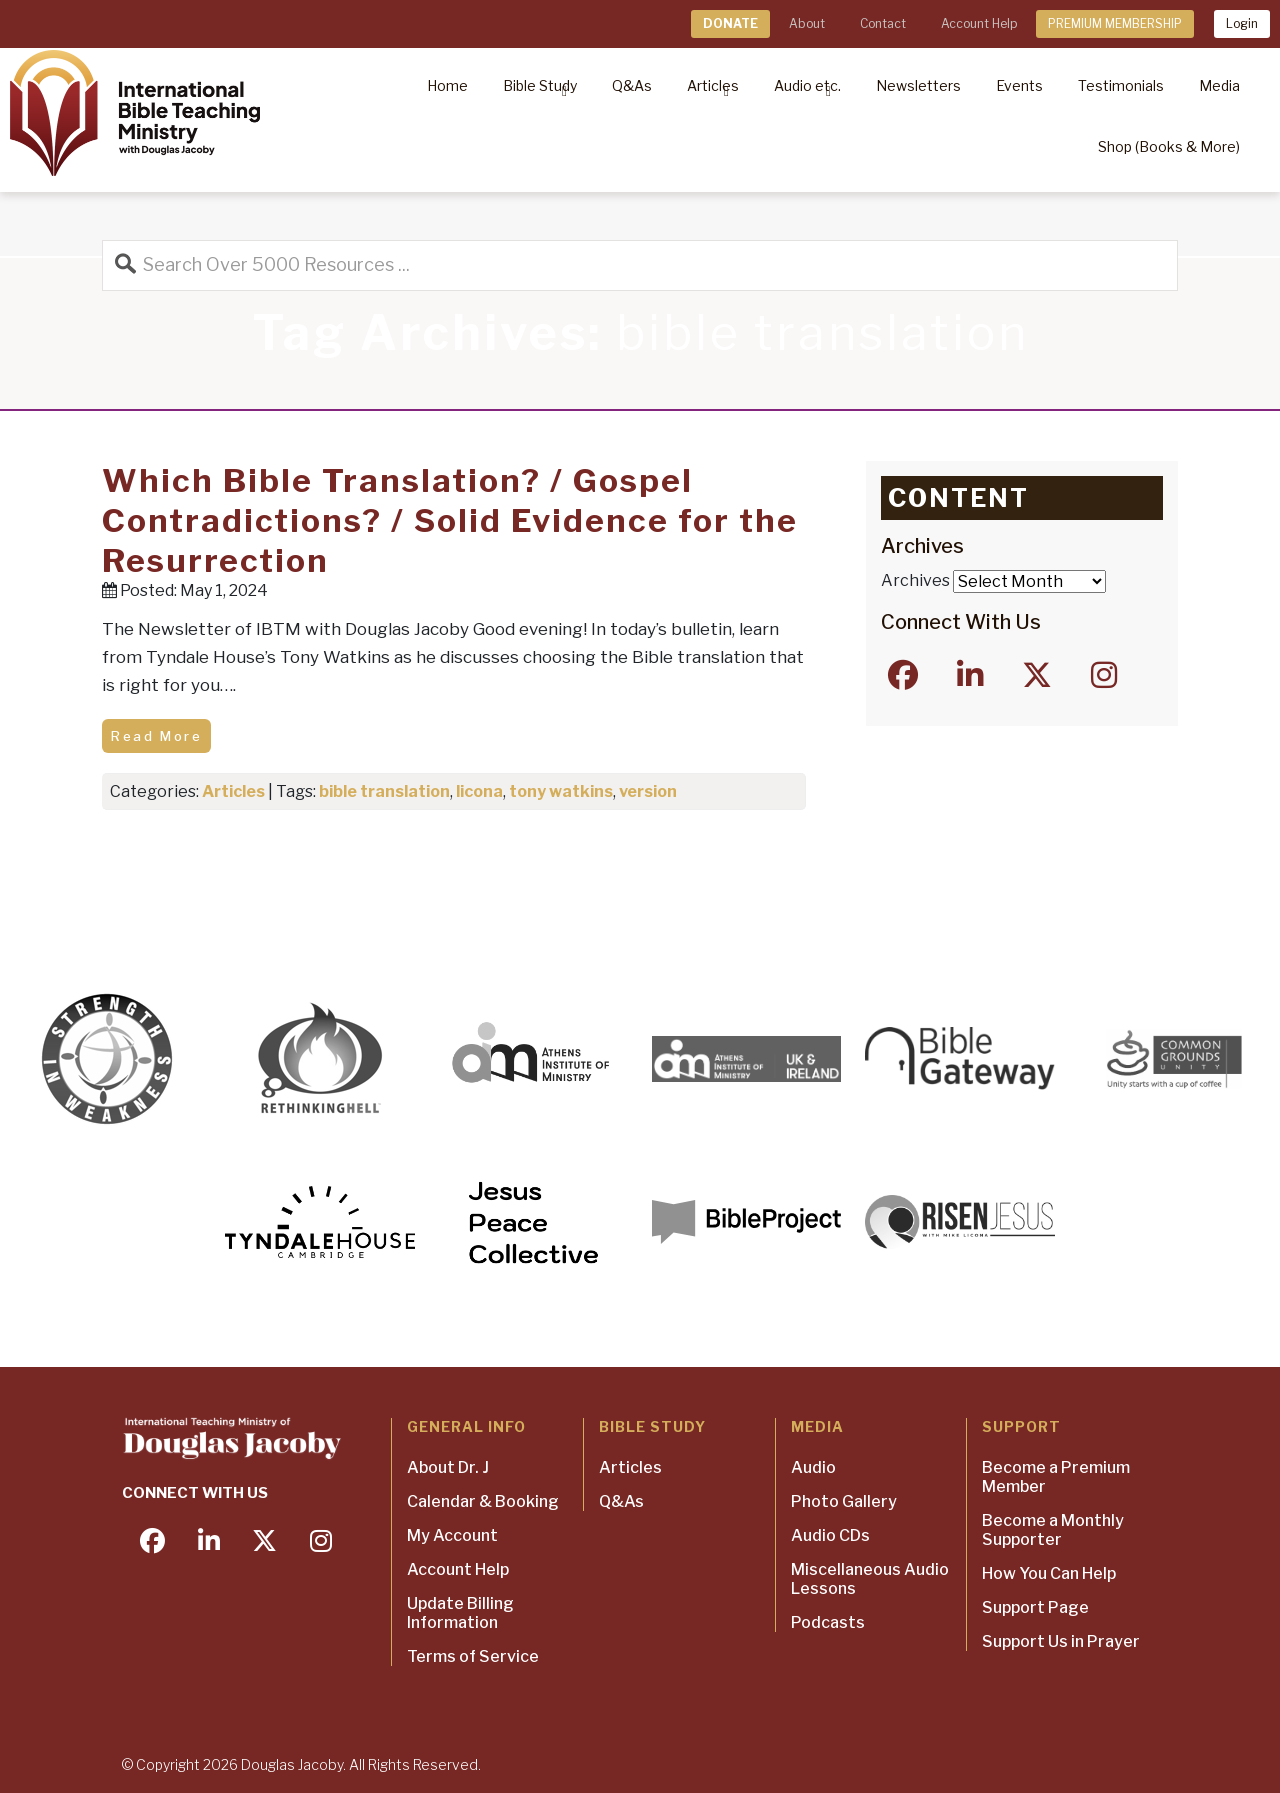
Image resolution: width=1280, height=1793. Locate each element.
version (648, 791)
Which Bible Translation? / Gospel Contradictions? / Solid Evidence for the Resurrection (450, 520)
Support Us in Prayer (1061, 1641)
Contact (883, 23)
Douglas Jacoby (292, 1764)
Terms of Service (473, 1656)
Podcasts (828, 1622)
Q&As (621, 1501)
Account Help (979, 23)
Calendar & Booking (483, 1501)
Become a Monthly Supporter (1053, 1530)
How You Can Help (1049, 1573)
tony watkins (561, 791)
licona (479, 791)
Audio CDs (830, 1535)
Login (1242, 23)
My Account (452, 1535)
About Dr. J (448, 1467)
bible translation (384, 791)
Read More (156, 736)
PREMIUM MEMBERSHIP (1115, 23)
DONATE (730, 23)
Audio (813, 1467)
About (807, 23)
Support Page (1035, 1607)
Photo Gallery (844, 1501)
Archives (915, 580)
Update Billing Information (460, 1613)
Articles (233, 791)
